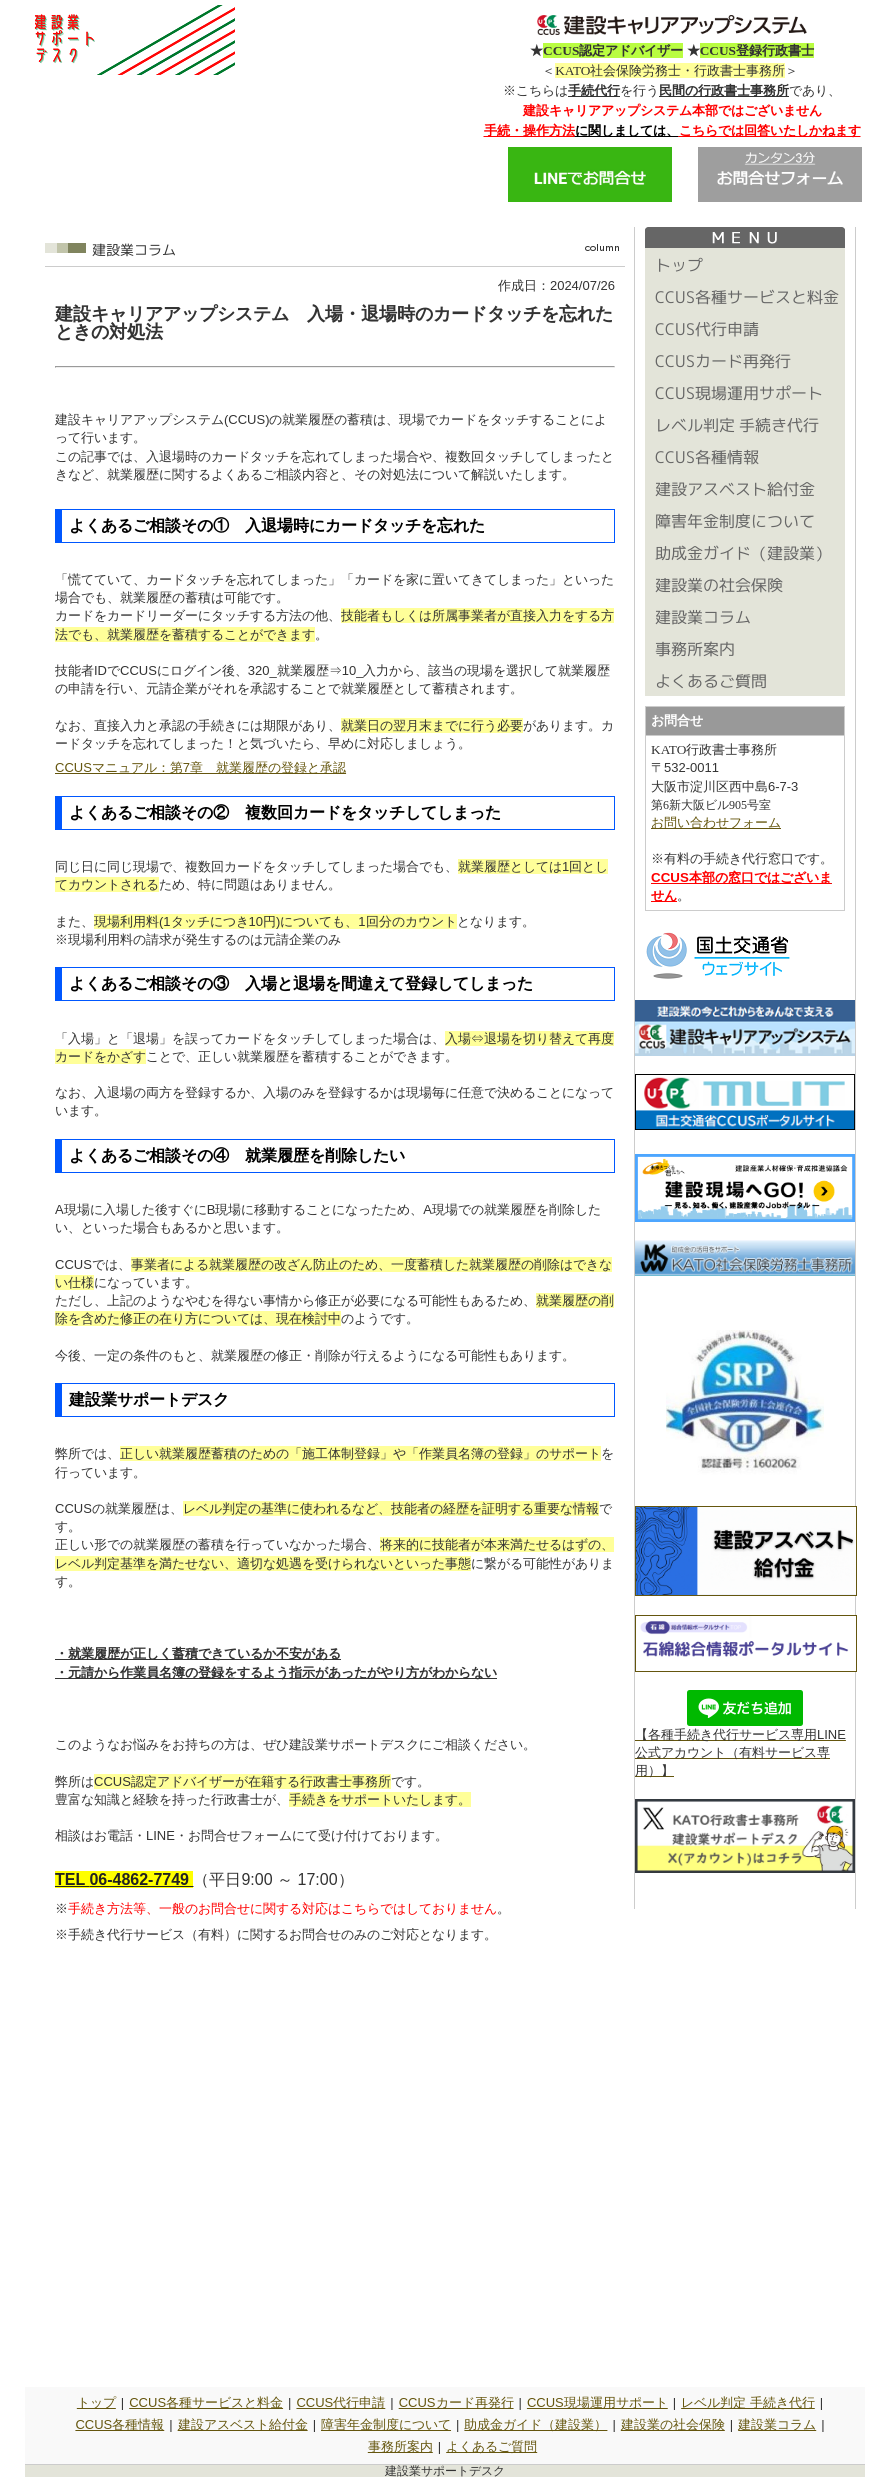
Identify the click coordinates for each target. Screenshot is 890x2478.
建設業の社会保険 (673, 2424)
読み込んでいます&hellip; (335, 2167)
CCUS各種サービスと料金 (206, 2402)
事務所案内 (400, 2446)
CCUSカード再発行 (456, 2402)
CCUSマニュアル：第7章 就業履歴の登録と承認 (200, 767)
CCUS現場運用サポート (597, 2402)
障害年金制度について (386, 2424)
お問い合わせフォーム (716, 822)
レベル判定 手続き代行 (748, 2402)
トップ (96, 2402)
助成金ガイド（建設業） (535, 2424)
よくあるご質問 (491, 2446)
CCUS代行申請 (340, 2402)
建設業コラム (777, 2424)
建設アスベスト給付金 (243, 2424)
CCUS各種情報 (119, 2424)
